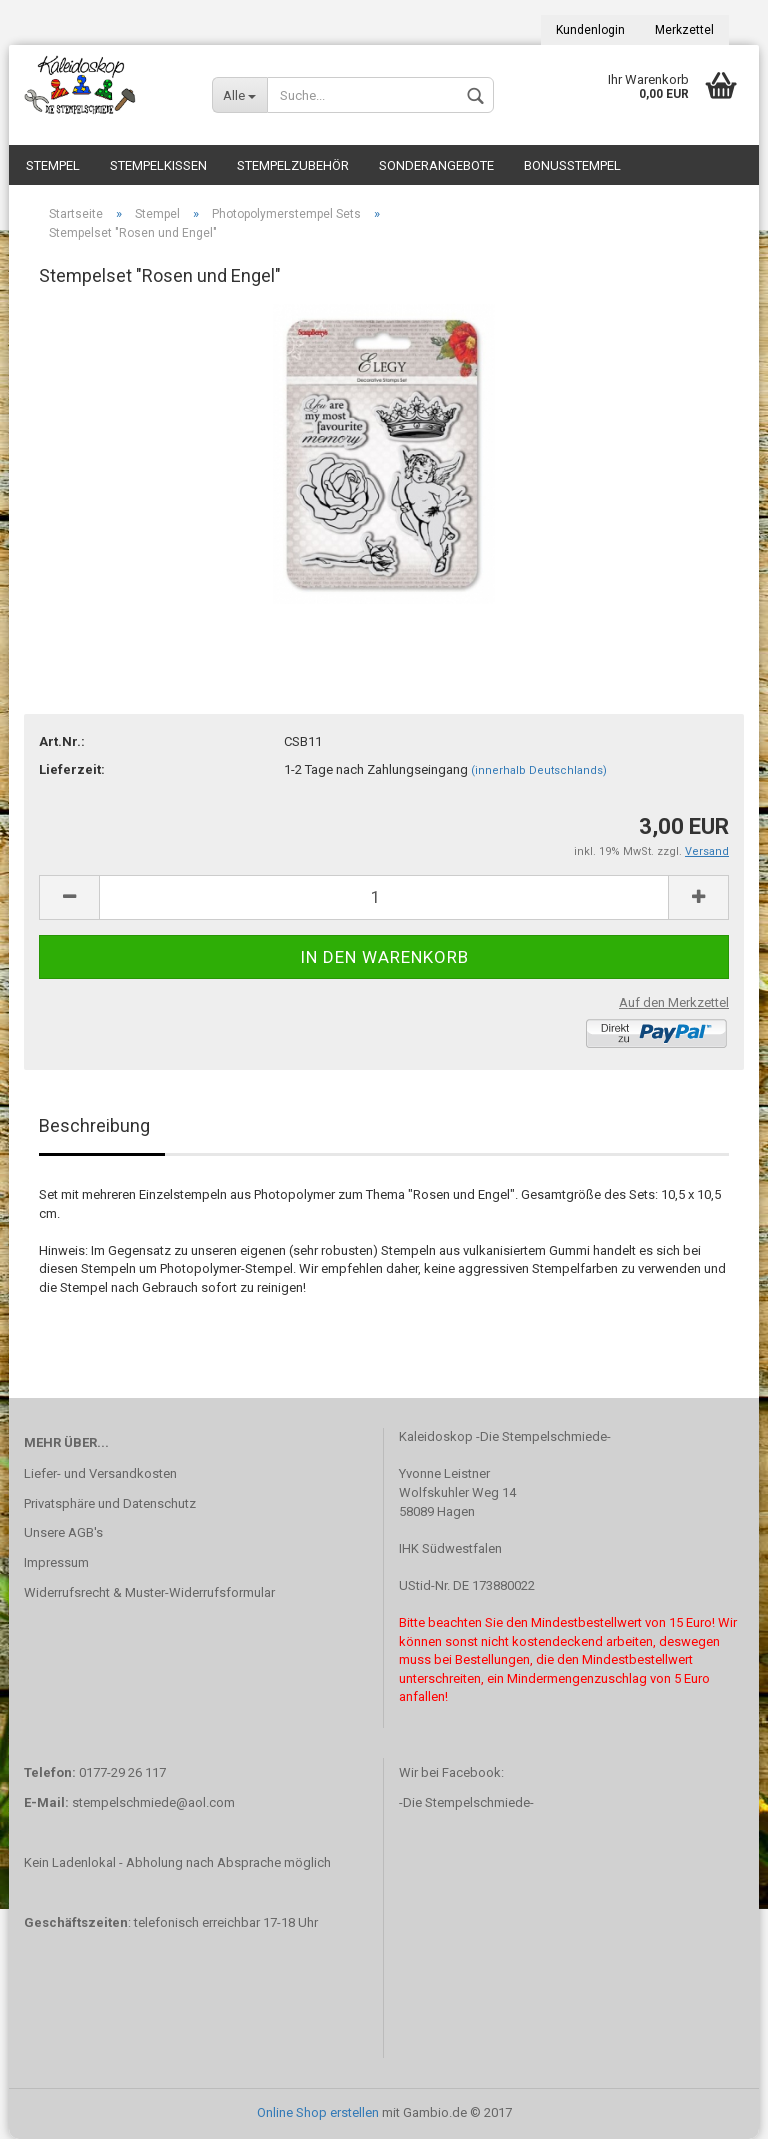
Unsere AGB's (63, 1532)
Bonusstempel (572, 165)
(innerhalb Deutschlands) (539, 770)
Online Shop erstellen (318, 2112)
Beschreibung (94, 1125)
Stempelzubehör (293, 165)
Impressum (56, 1562)
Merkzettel (684, 30)
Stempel (53, 165)
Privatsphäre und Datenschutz (110, 1503)
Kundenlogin (590, 30)
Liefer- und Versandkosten (100, 1473)
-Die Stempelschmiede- (466, 1802)
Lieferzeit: (72, 769)
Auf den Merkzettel (674, 1002)
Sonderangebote (436, 165)
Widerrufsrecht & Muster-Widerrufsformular (149, 1592)
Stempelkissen (158, 165)
